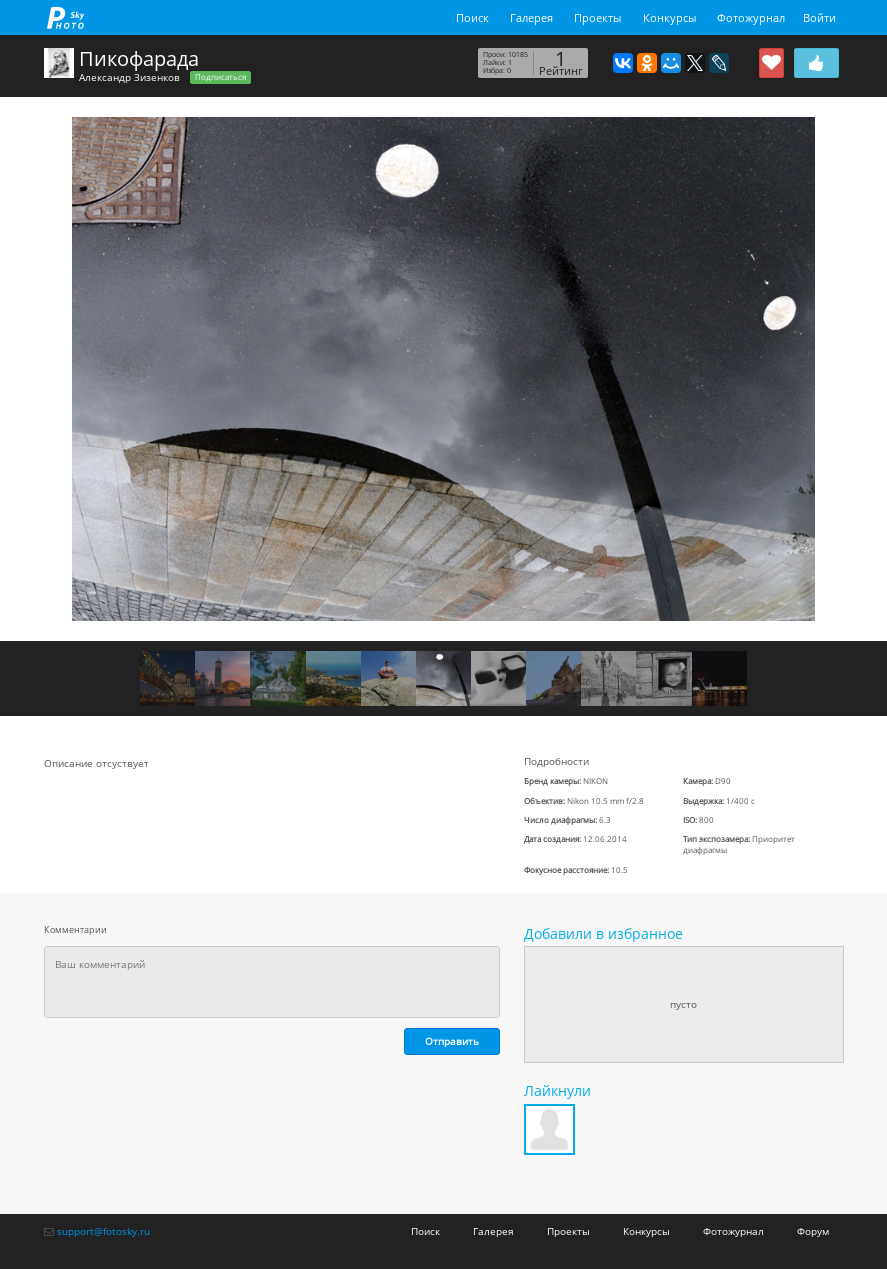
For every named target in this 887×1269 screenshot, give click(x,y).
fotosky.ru (66, 17)
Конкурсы (669, 17)
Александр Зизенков (129, 77)
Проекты (597, 17)
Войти (819, 17)
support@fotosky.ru (103, 1231)
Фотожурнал (751, 17)
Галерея (531, 17)
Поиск (472, 17)
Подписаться (220, 77)
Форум (813, 1231)
